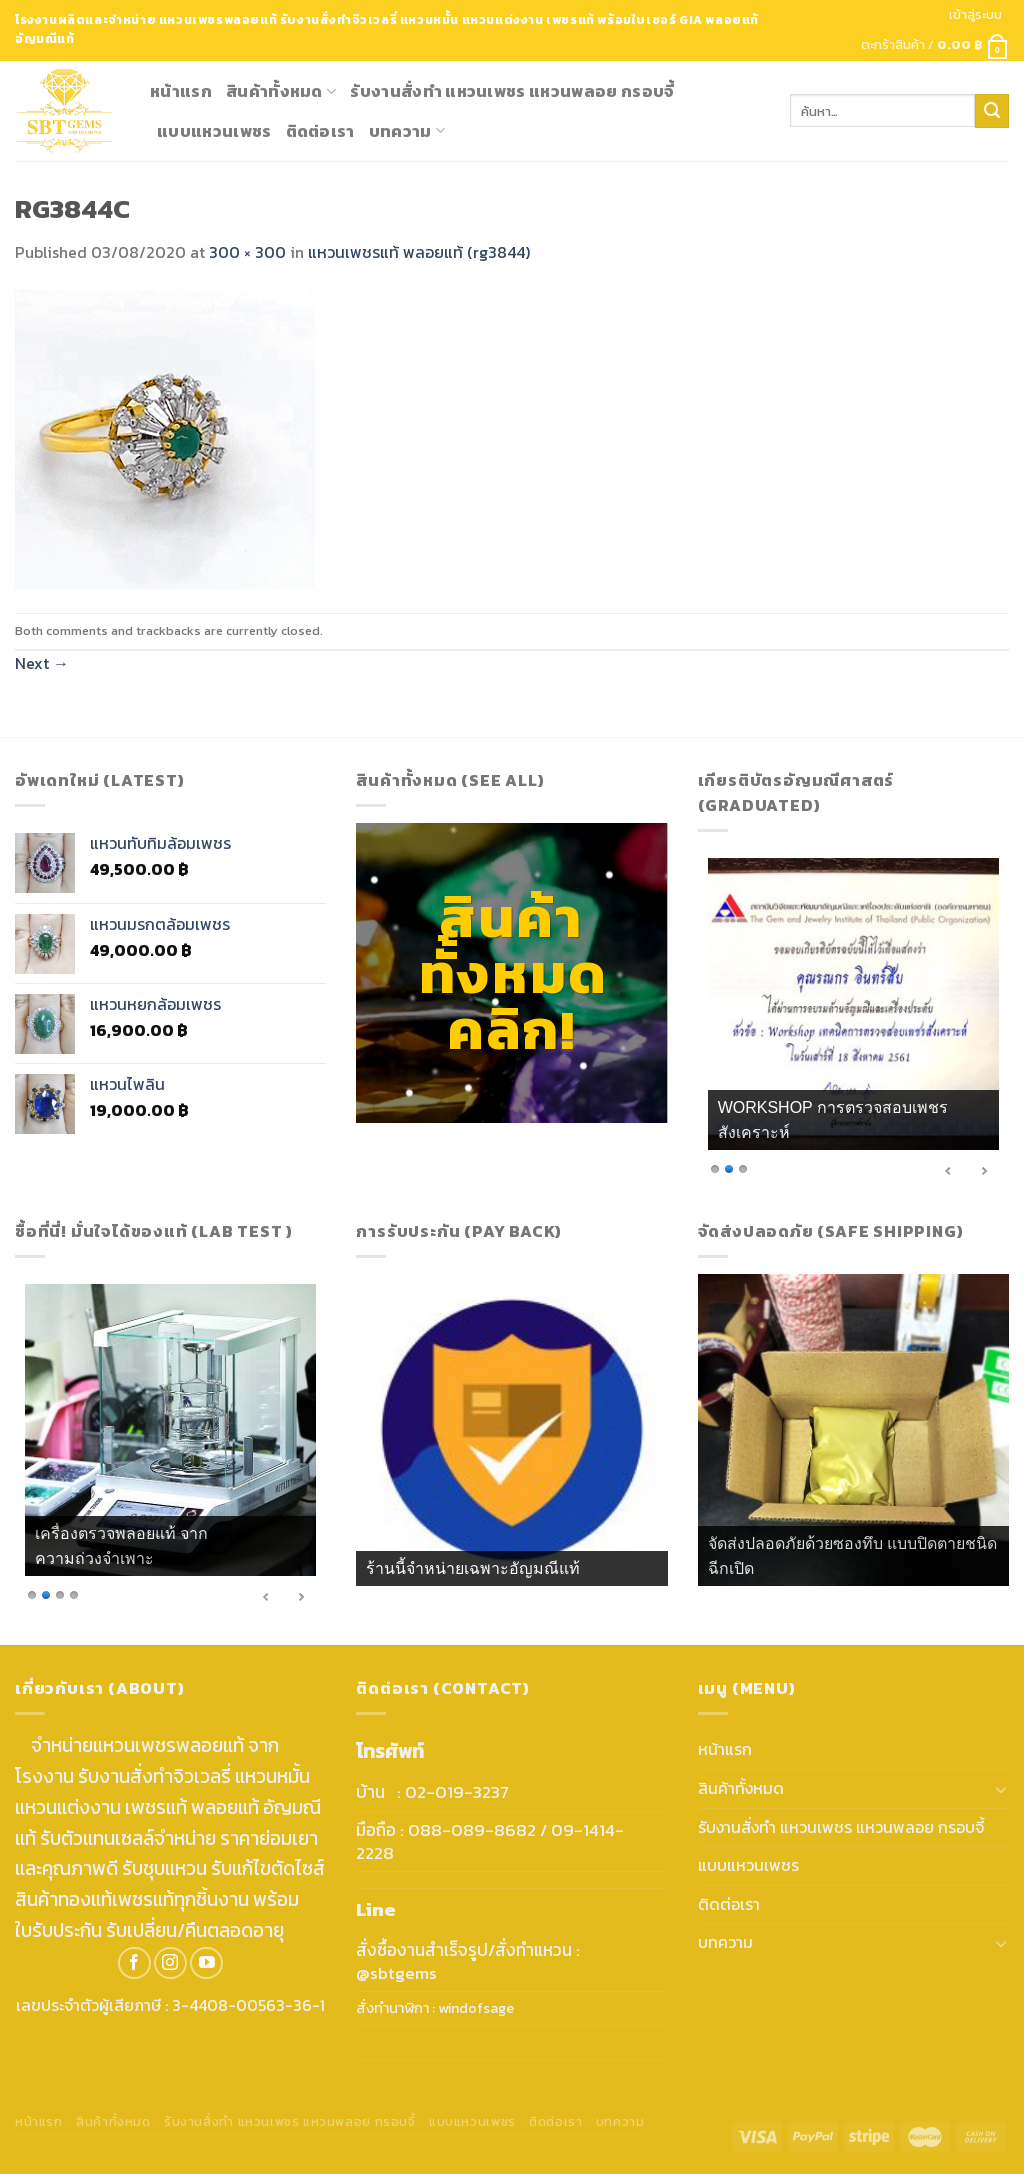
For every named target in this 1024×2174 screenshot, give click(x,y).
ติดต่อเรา (320, 131)
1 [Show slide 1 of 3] (715, 1167)
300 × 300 (247, 252)
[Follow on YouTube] (206, 1963)
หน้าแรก (181, 91)
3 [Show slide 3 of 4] (60, 1593)
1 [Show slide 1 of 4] (32, 1593)
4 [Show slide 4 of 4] (74, 1593)
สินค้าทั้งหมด (281, 91)
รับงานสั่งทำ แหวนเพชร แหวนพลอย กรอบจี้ (512, 91)
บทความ (407, 131)
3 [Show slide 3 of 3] (743, 1167)
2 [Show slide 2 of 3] (729, 1167)
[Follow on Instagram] (170, 1963)
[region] (853, 1021)
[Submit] (992, 111)
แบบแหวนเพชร (214, 131)
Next (42, 663)
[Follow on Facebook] (134, 1963)
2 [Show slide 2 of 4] (46, 1593)
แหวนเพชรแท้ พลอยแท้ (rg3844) (419, 252)
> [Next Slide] (984, 1171)
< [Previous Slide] (949, 1171)
